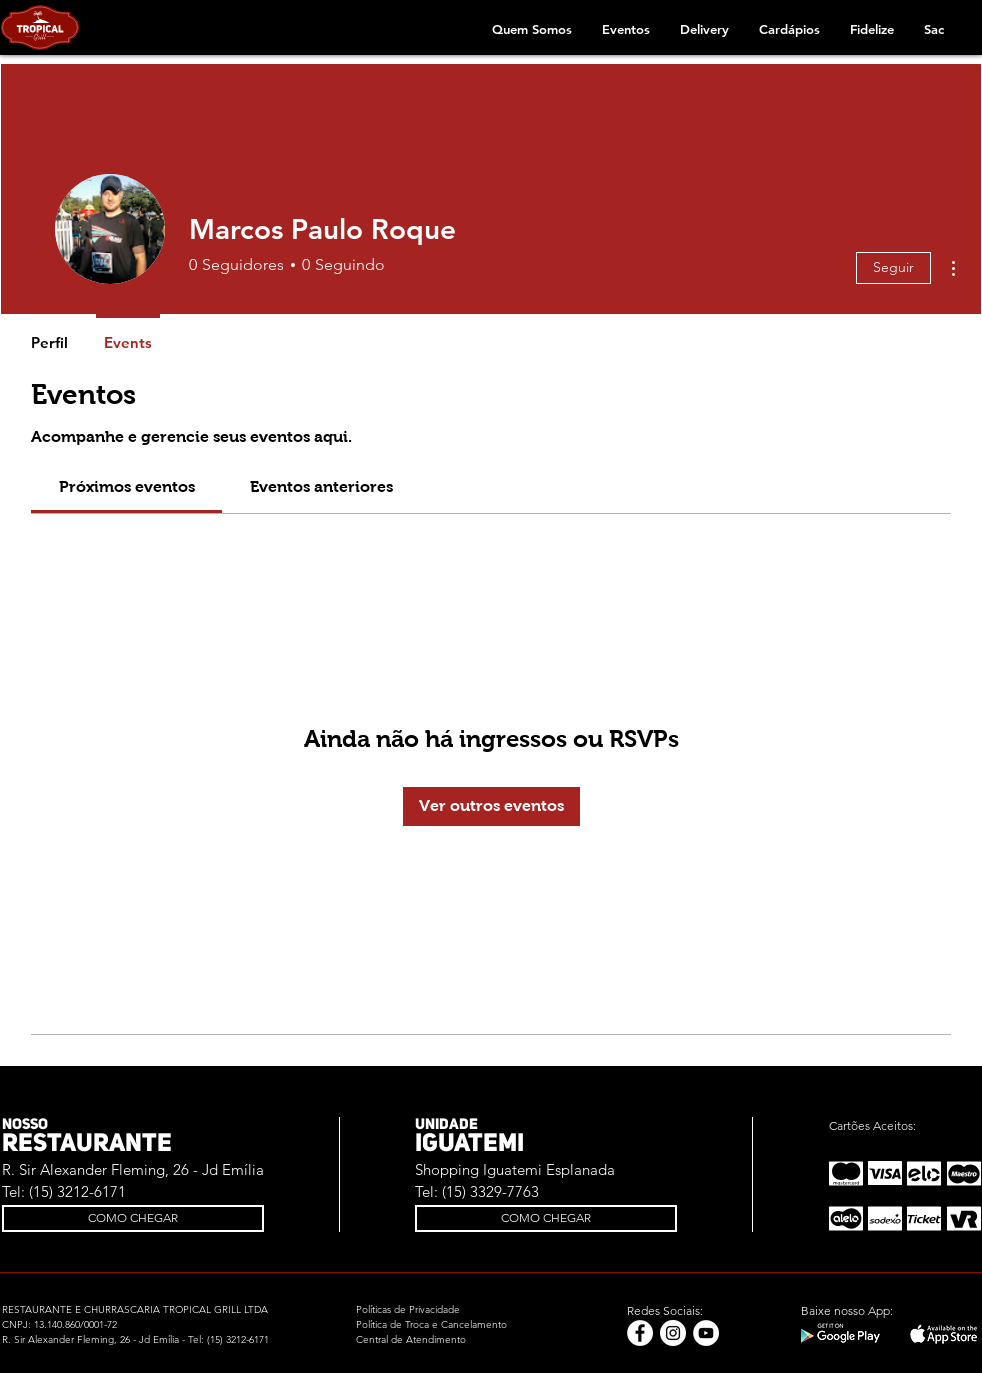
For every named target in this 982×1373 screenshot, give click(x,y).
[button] (532, 29)
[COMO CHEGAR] (133, 1218)
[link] (127, 486)
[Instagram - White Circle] (673, 1333)
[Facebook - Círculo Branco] (640, 1333)
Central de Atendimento (411, 1339)
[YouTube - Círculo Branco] (706, 1333)
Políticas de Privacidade (408, 1309)
